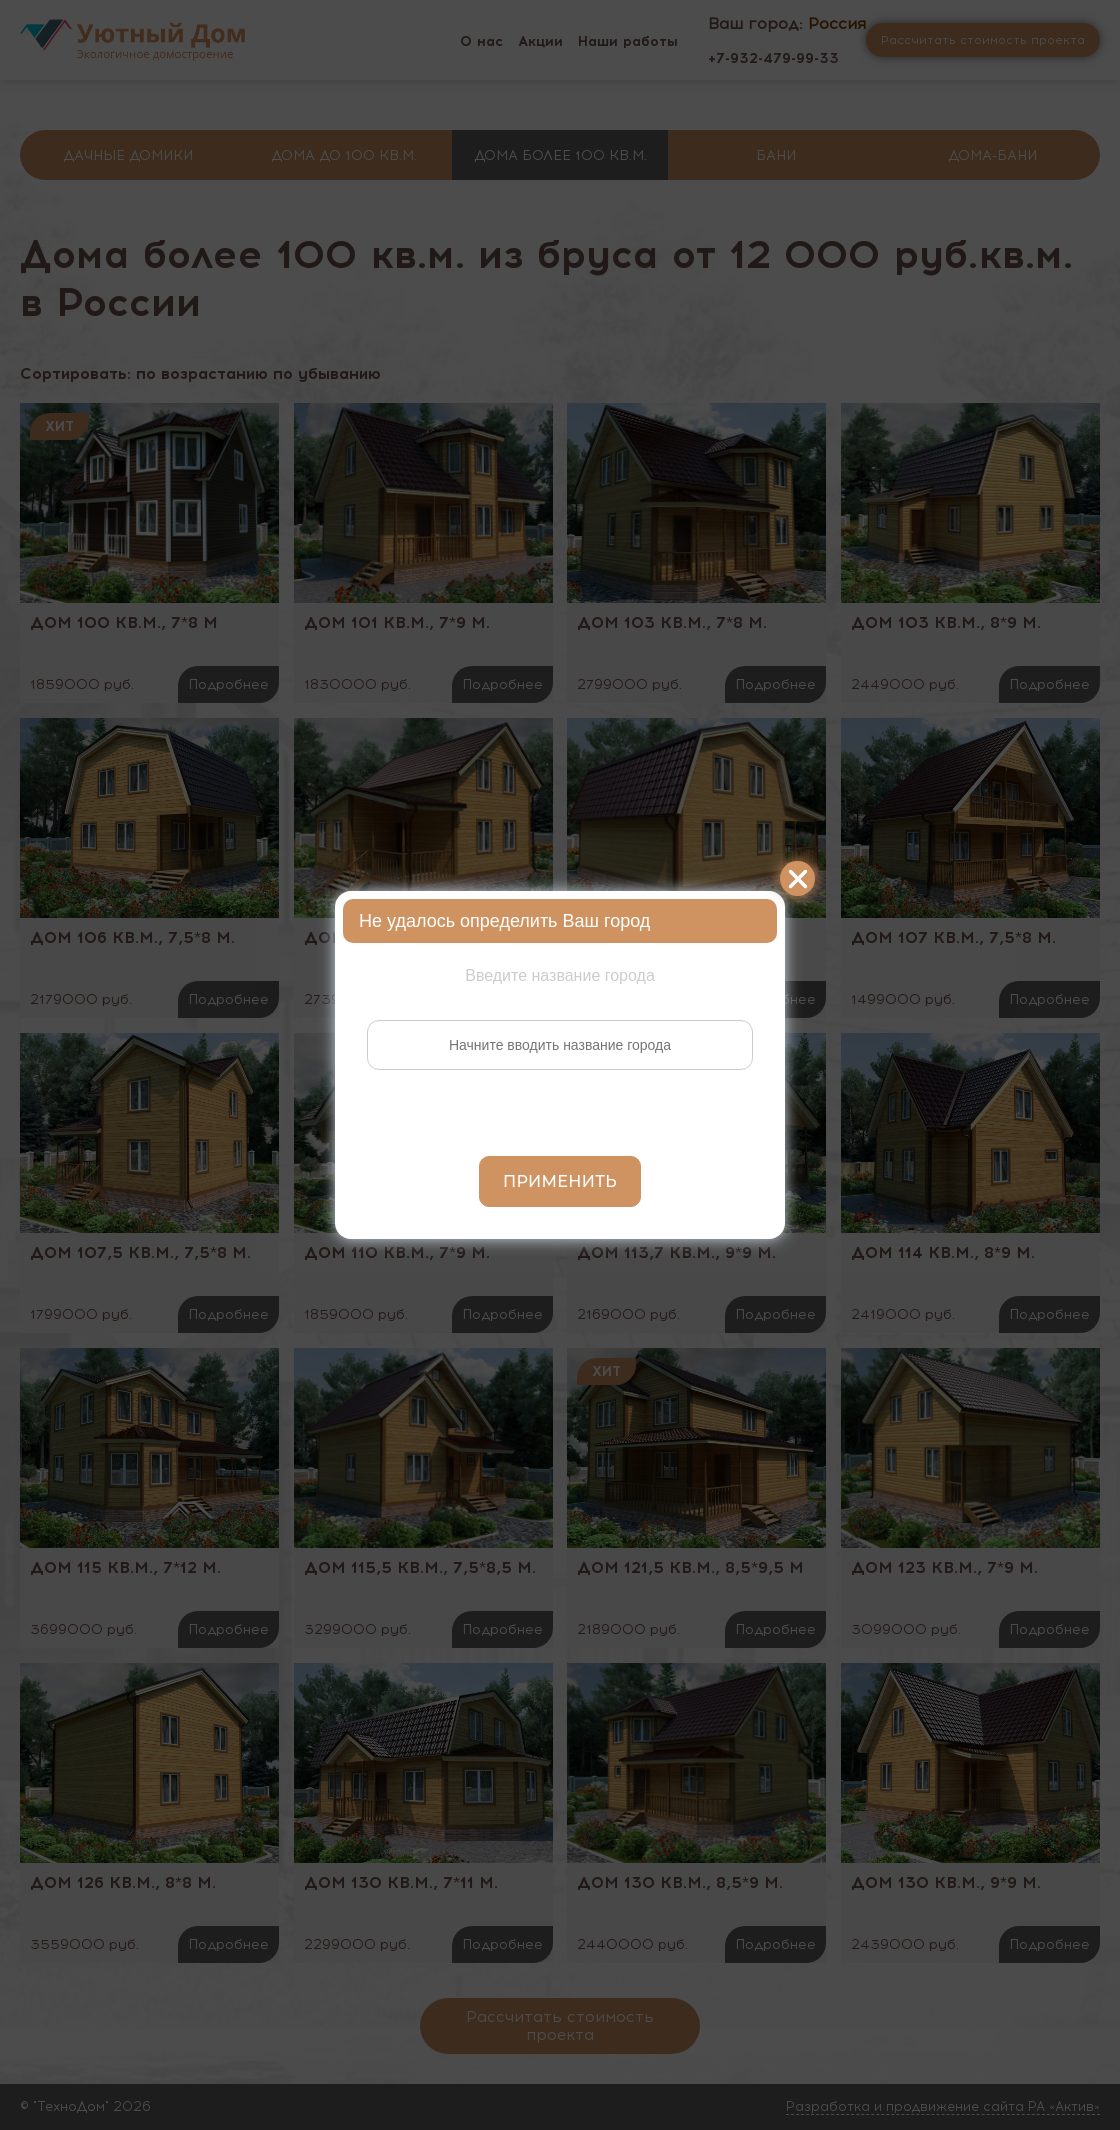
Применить (560, 1181)
